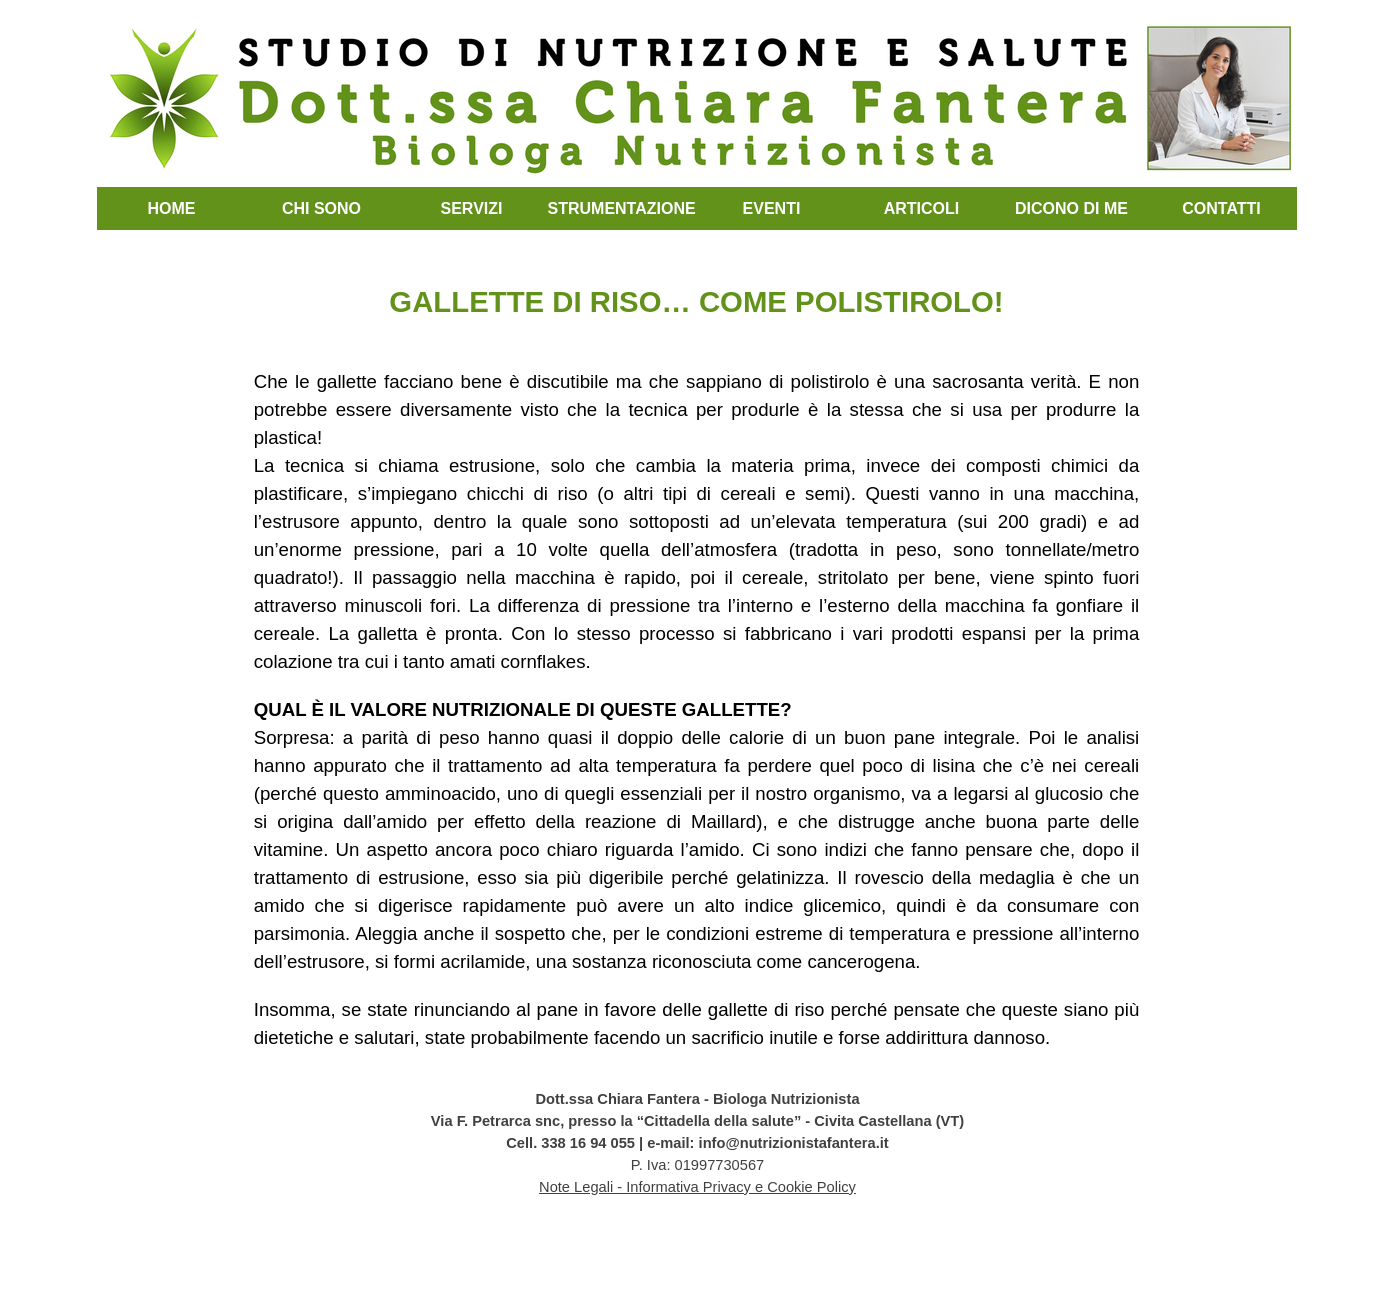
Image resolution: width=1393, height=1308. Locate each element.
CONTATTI (1221, 208)
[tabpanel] (697, 644)
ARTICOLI (922, 208)
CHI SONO (321, 208)
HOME (172, 208)
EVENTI (772, 208)
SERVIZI (472, 208)
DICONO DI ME (1071, 208)
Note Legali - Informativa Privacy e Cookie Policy (697, 1187)
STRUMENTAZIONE (622, 208)
